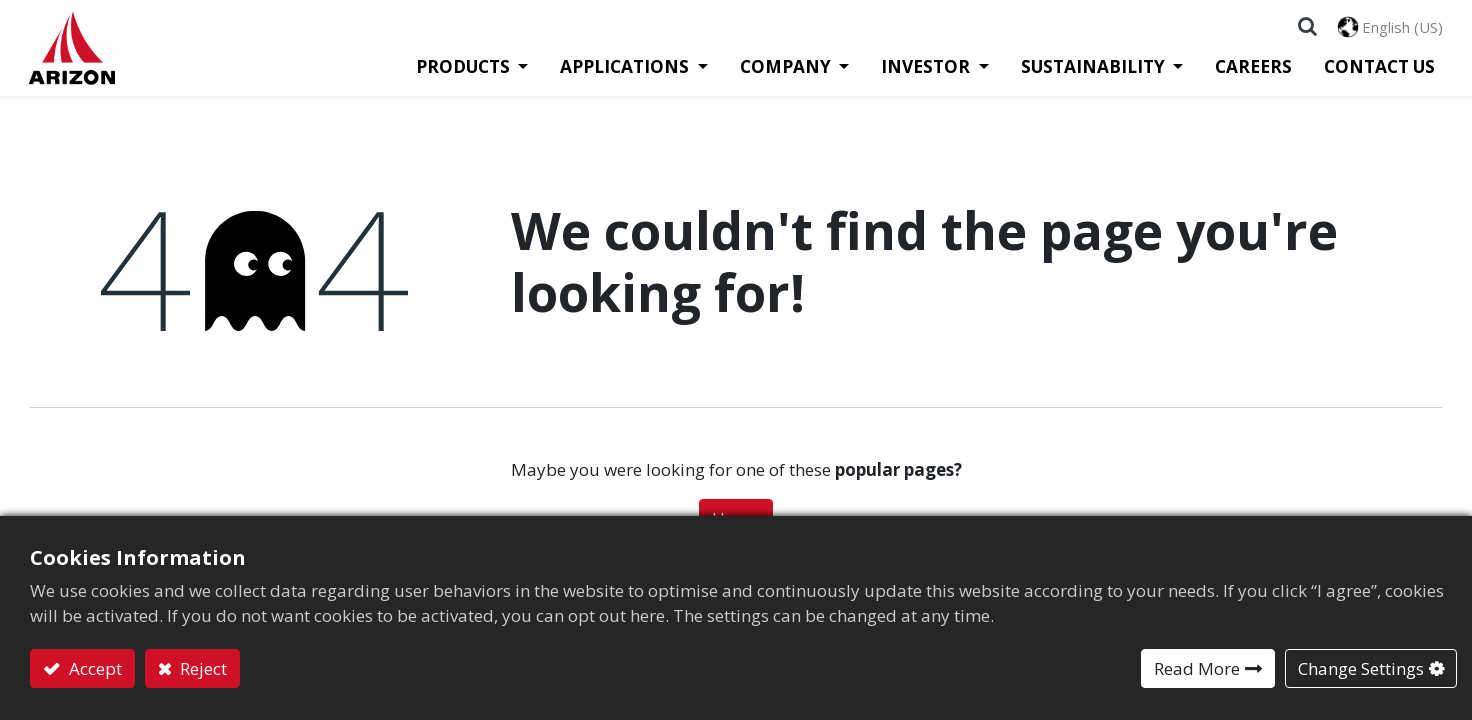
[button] (1306, 30)
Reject (201, 668)
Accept (93, 668)
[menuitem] (1244, 76)
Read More (1197, 668)
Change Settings (1361, 668)
